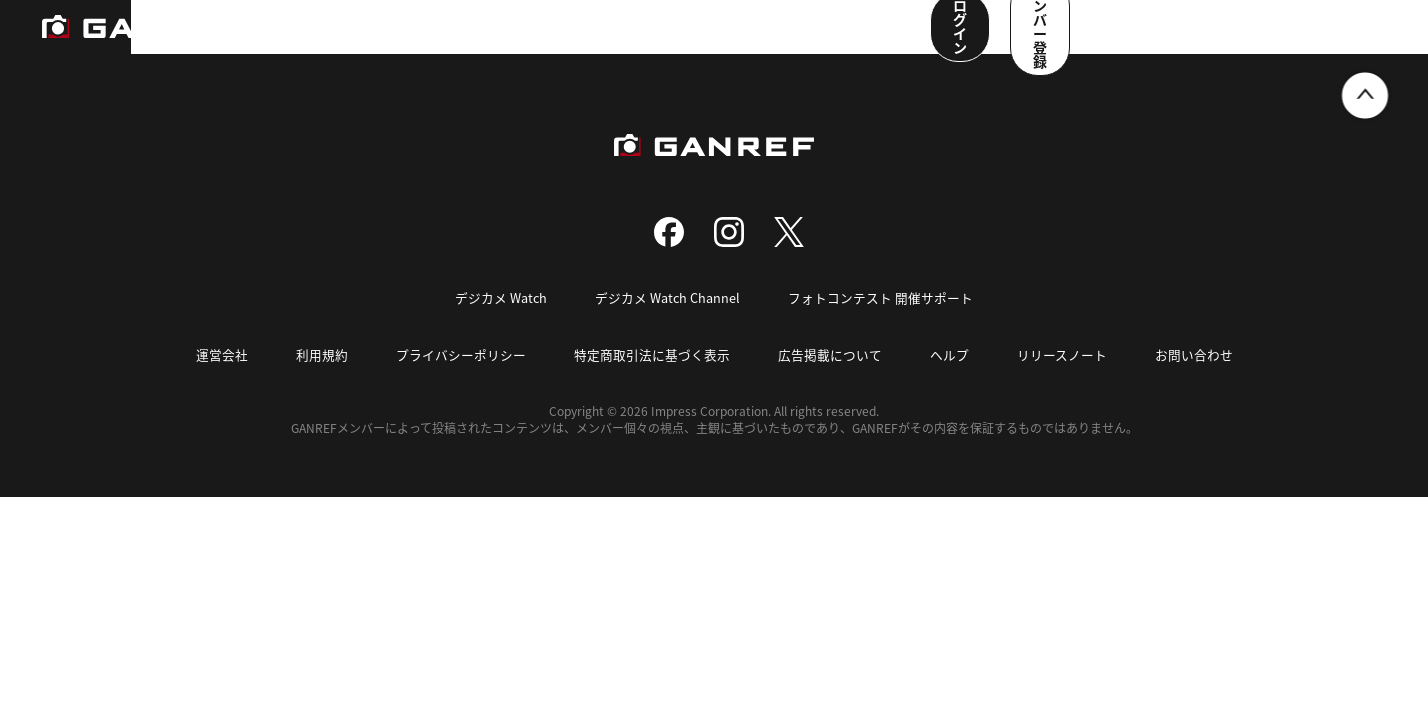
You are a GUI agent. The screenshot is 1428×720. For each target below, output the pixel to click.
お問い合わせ (1194, 377)
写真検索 (543, 40)
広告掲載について (830, 377)
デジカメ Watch (500, 321)
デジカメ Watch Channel (668, 321)
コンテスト (636, 40)
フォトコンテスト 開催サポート (881, 321)
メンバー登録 (1323, 38)
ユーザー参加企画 (843, 40)
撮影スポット (443, 40)
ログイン (1187, 38)
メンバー (729, 40)
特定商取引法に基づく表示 (652, 377)
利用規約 (322, 377)
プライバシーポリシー (461, 377)
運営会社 (222, 377)
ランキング (336, 40)
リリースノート (1062, 377)
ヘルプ (949, 377)
